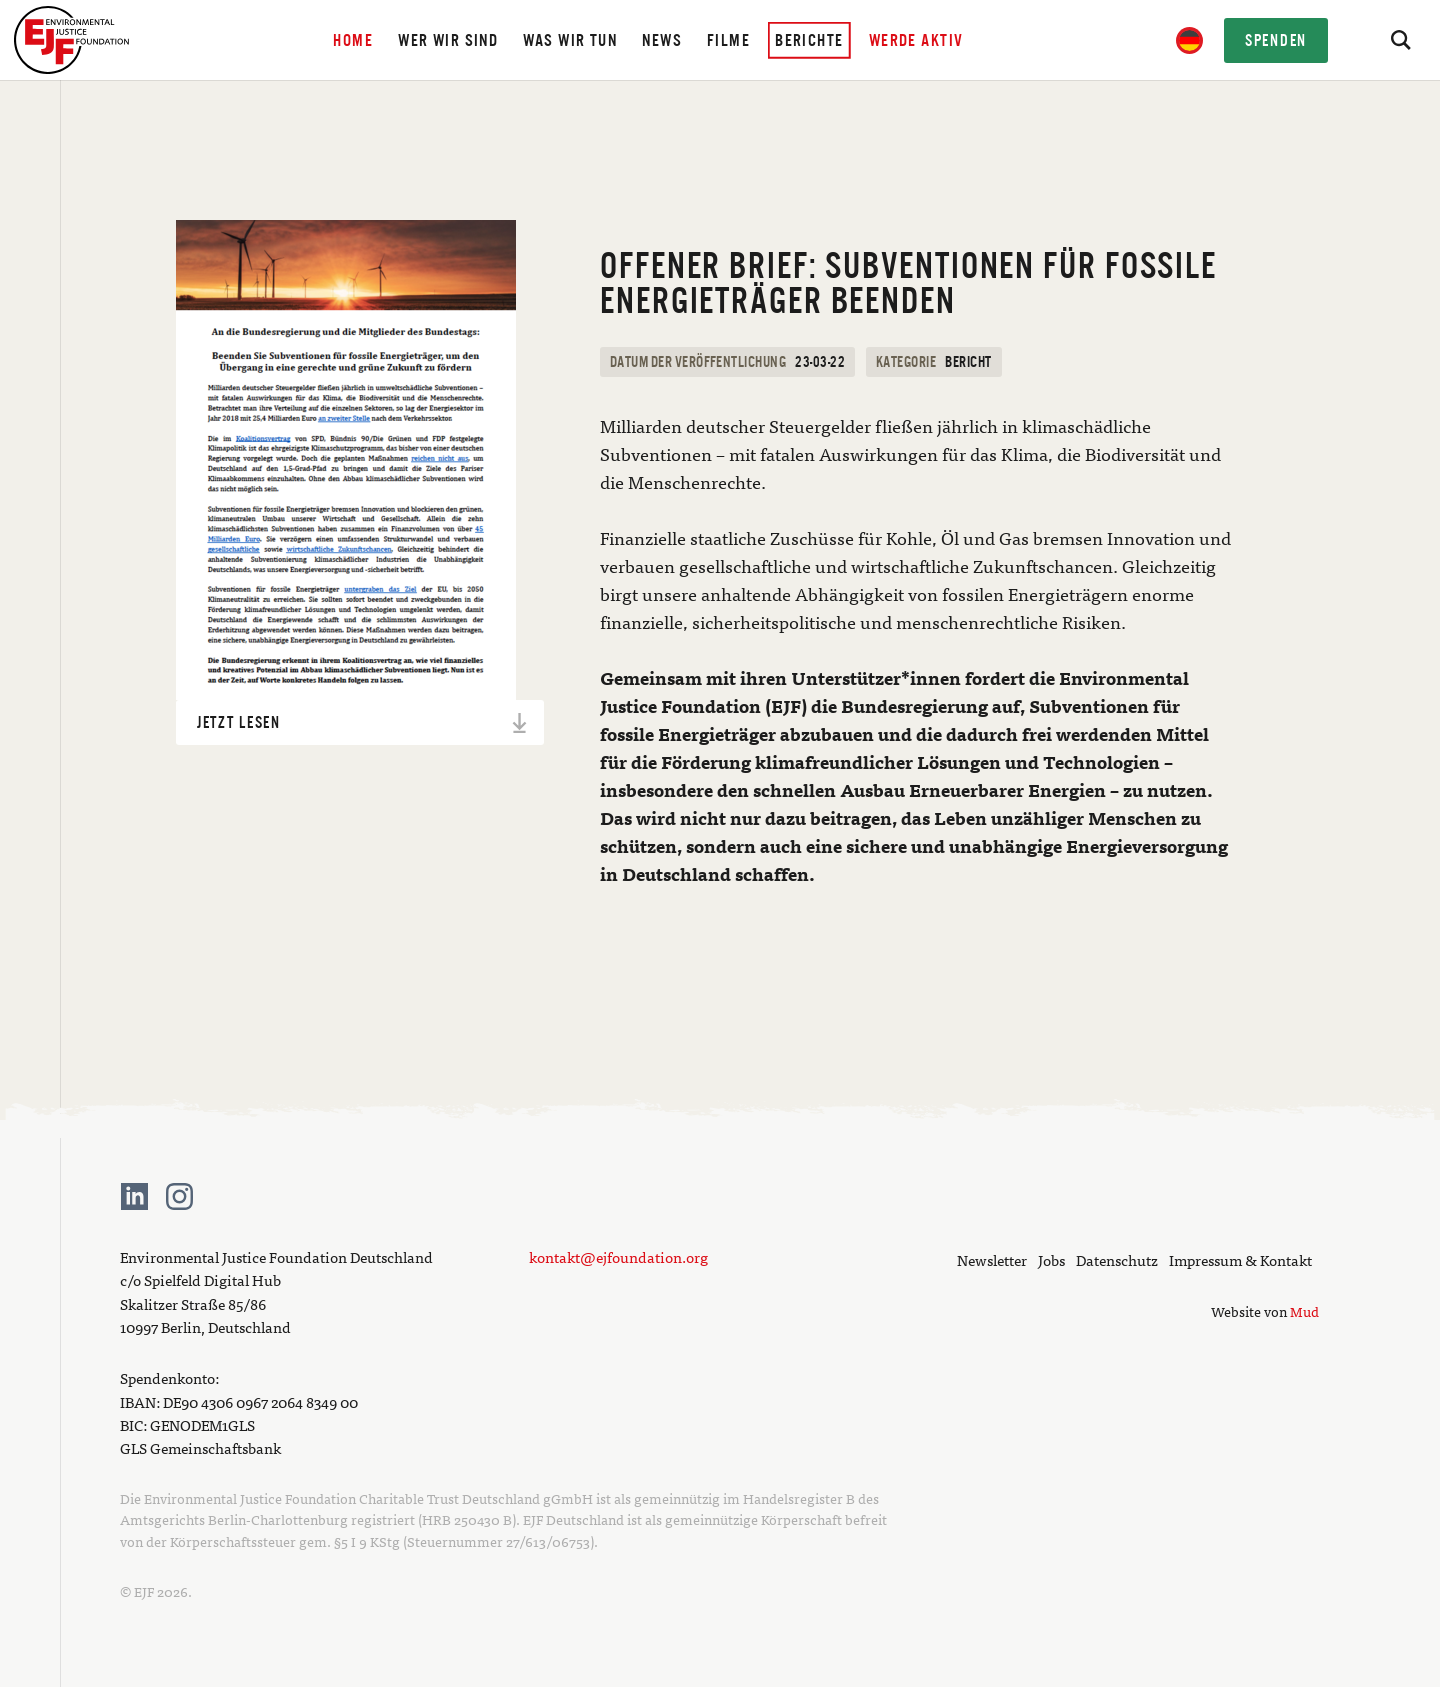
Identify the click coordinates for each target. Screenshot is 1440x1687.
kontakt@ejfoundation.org (618, 1256)
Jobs (1051, 1259)
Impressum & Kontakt (1240, 1259)
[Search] (1400, 40)
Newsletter (992, 1259)
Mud (1304, 1311)
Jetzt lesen (363, 723)
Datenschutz (1117, 1259)
